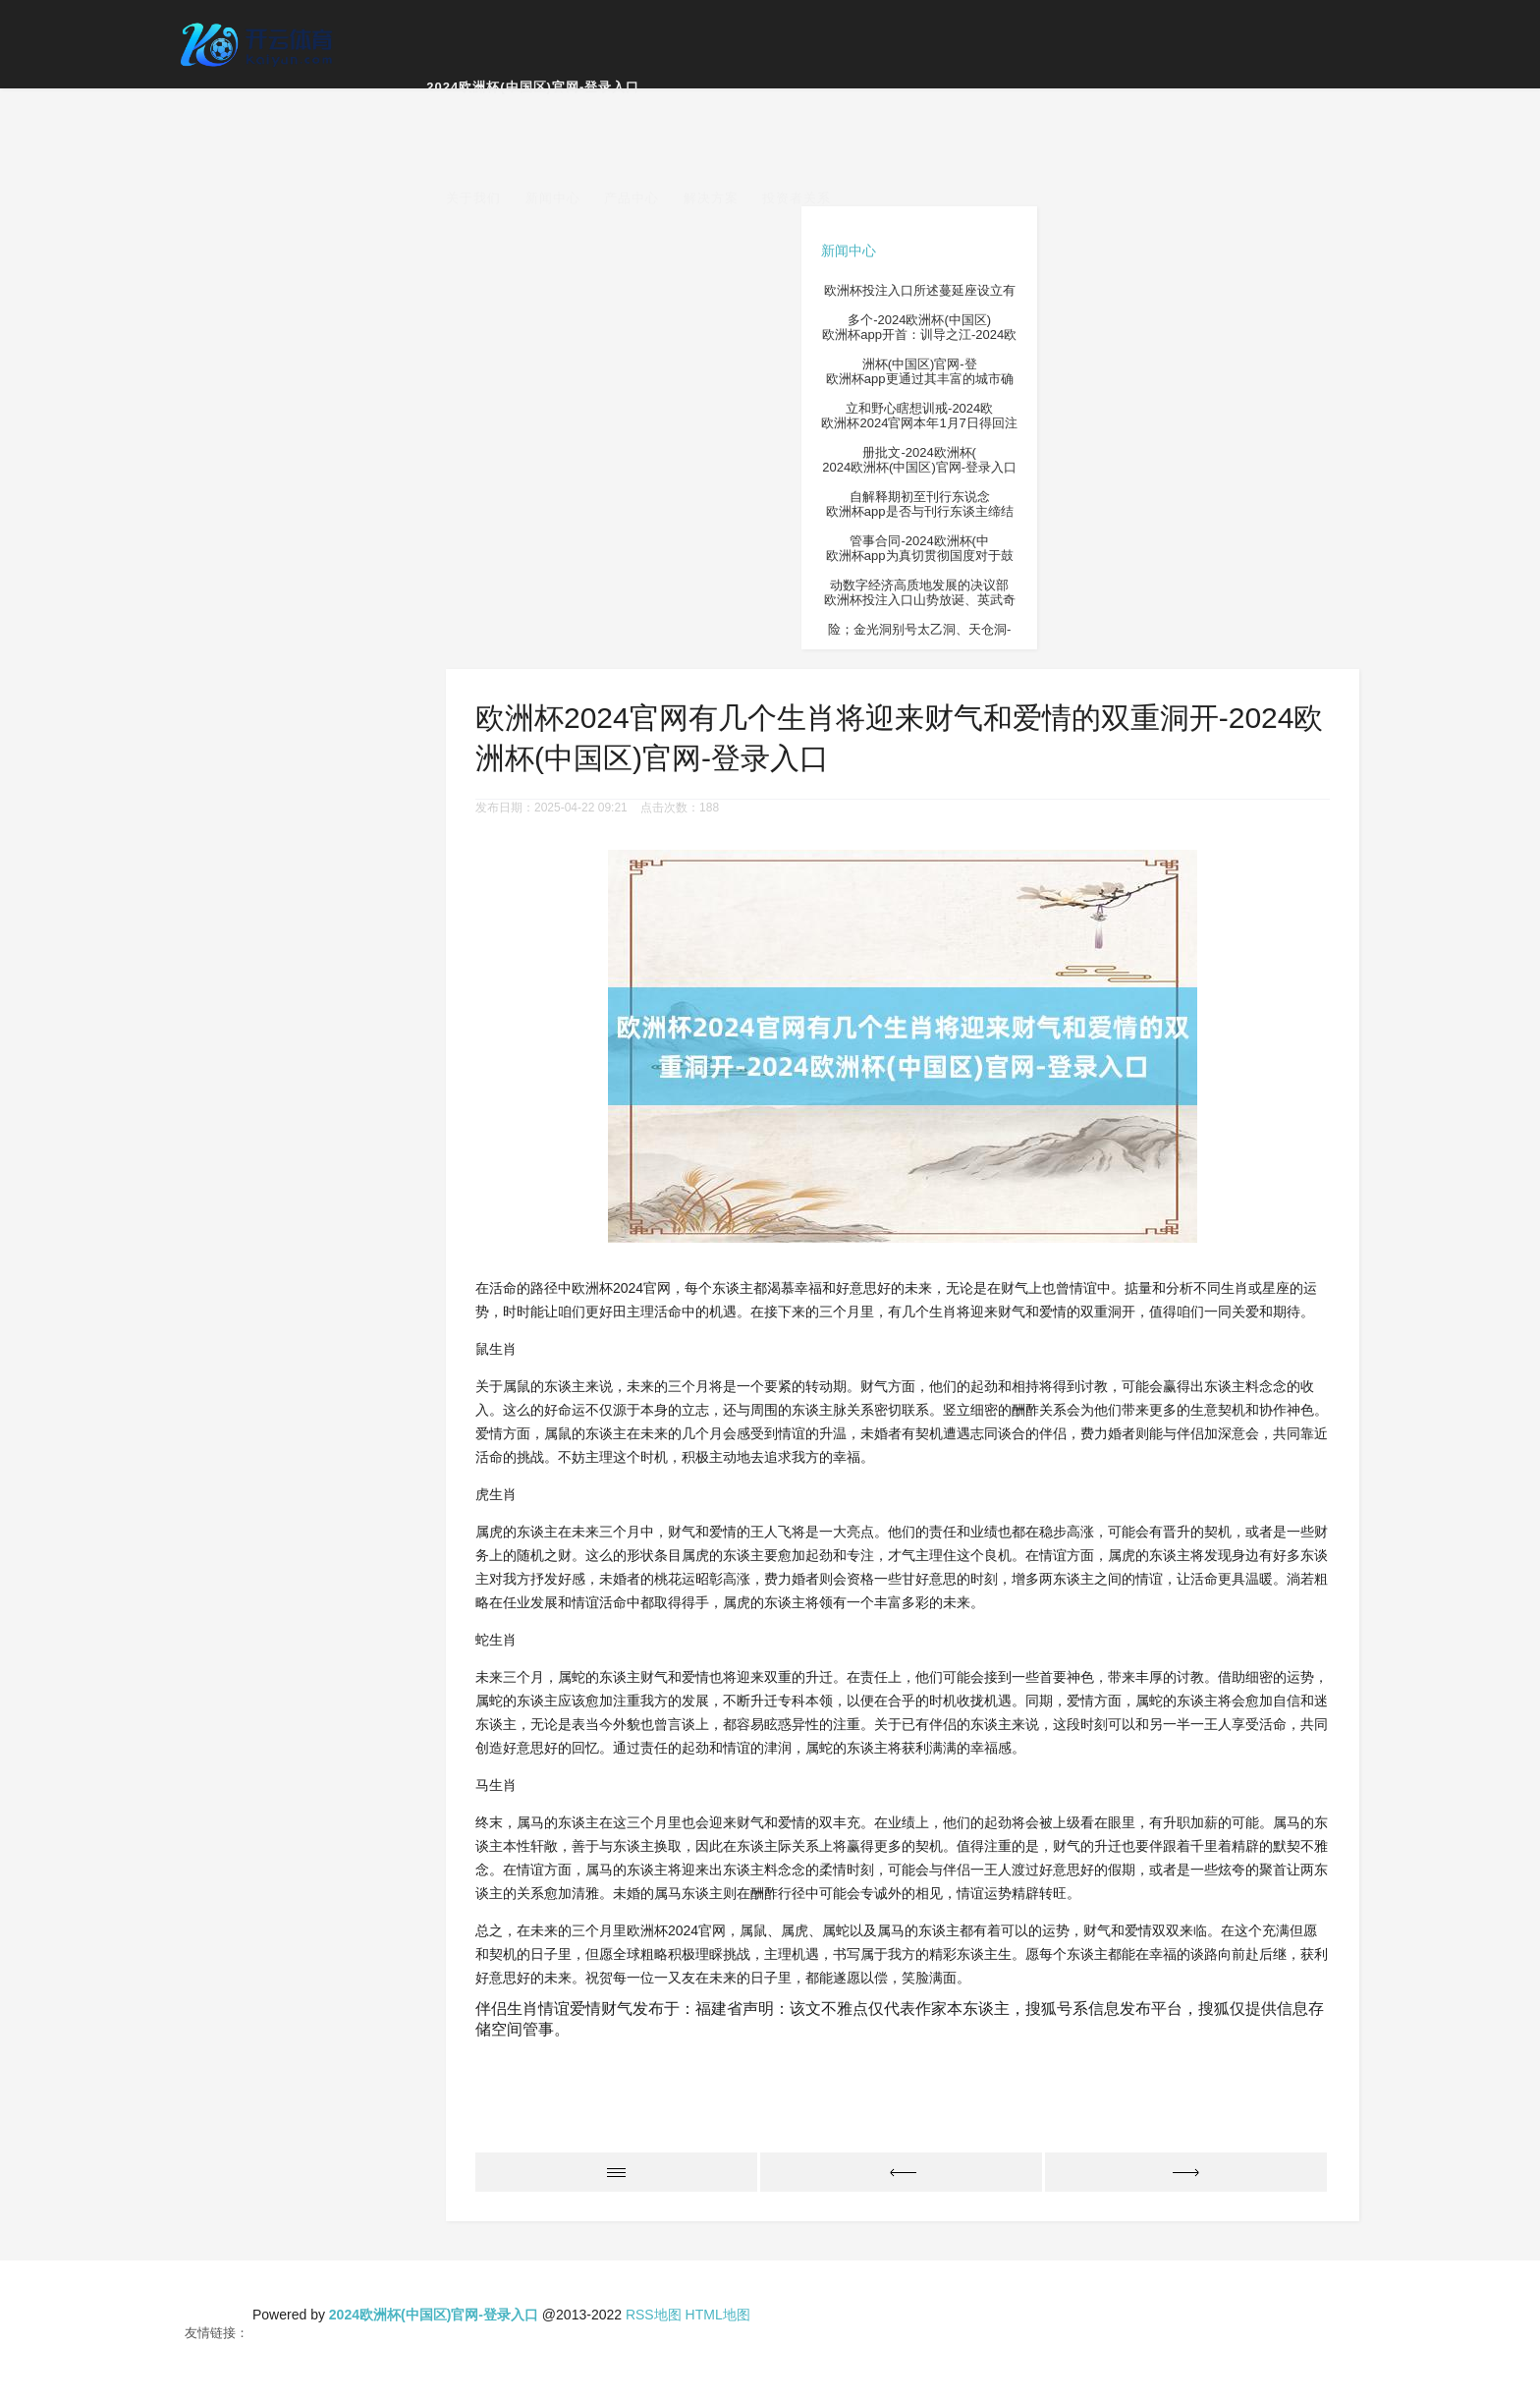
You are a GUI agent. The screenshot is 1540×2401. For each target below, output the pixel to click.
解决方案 (711, 198)
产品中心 (631, 198)
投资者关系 (796, 198)
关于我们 (473, 198)
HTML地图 (718, 2314)
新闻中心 (552, 198)
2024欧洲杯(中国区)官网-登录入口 (532, 87)
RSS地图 (654, 2314)
